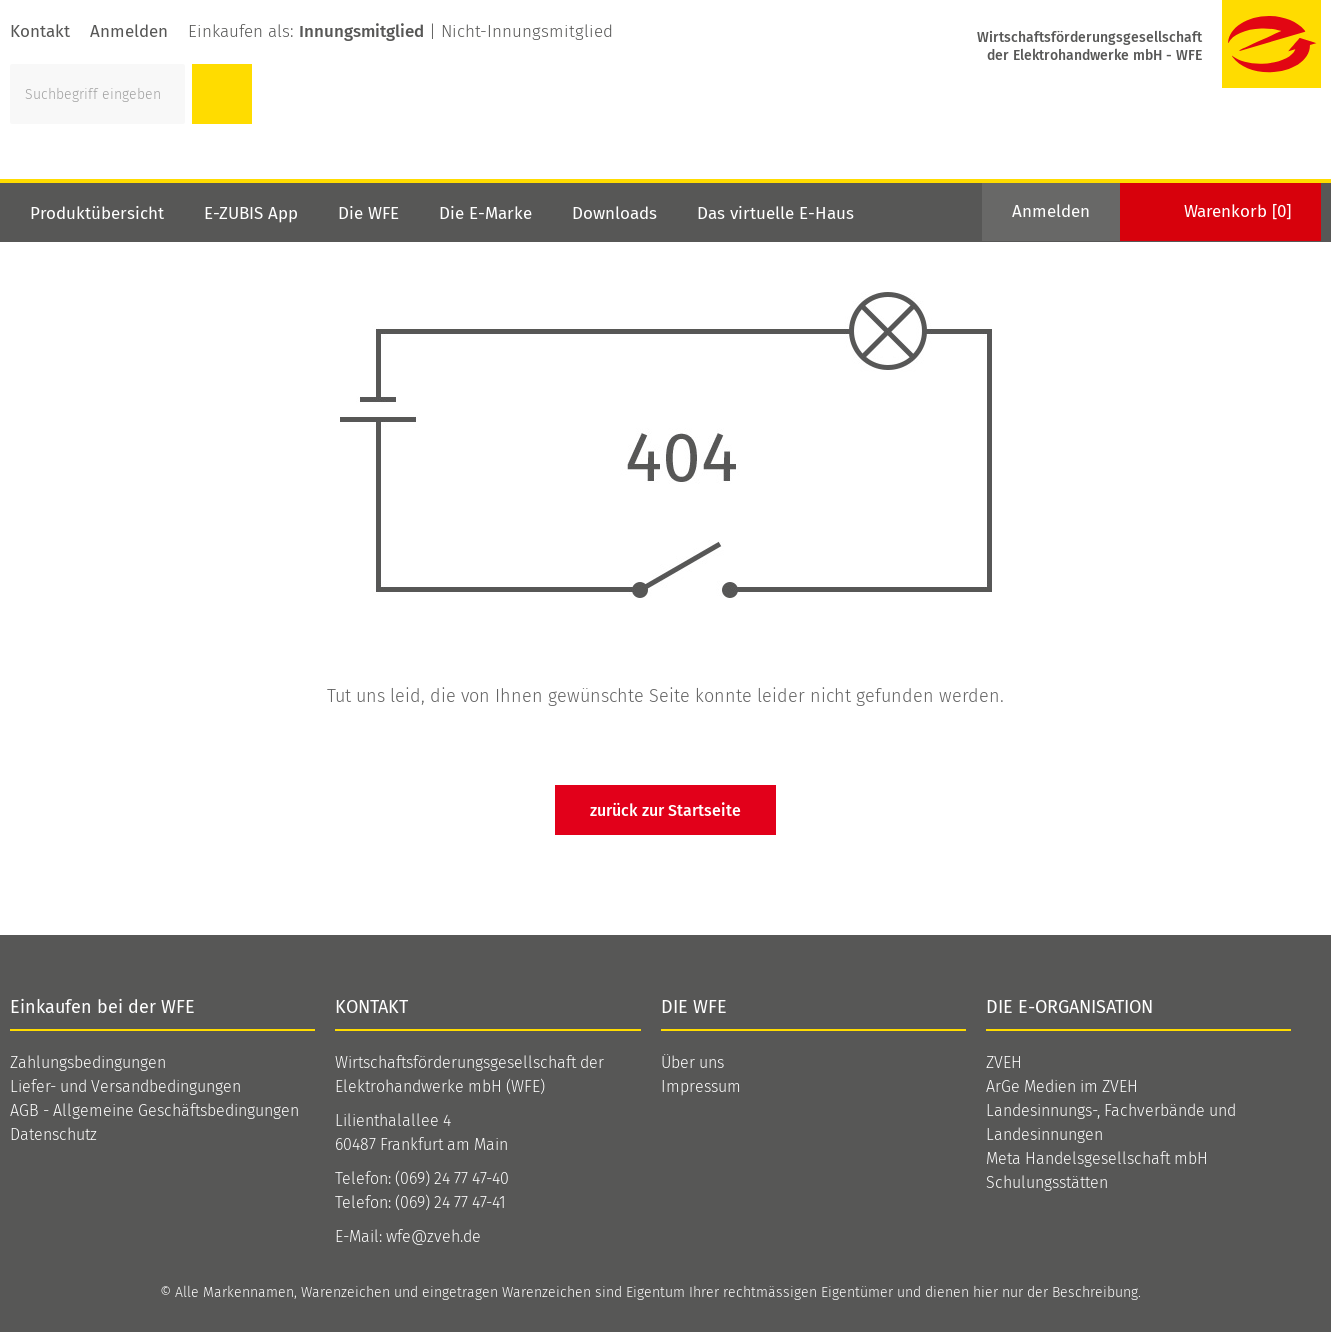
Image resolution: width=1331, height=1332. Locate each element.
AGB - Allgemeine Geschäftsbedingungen (154, 1110)
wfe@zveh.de (433, 1236)
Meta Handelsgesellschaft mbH (1097, 1158)
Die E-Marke (485, 213)
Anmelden (129, 31)
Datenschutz (53, 1134)
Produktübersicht (97, 213)
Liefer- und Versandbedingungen (125, 1086)
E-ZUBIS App (251, 213)
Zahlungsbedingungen (88, 1062)
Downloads (614, 213)
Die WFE (368, 213)
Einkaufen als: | (400, 31)
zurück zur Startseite (665, 810)
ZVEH (1004, 1062)
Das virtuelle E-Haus (775, 213)
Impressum (701, 1086)
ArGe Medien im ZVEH (1062, 1086)
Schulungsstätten (1047, 1182)
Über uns (692, 1062)
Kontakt (40, 31)
